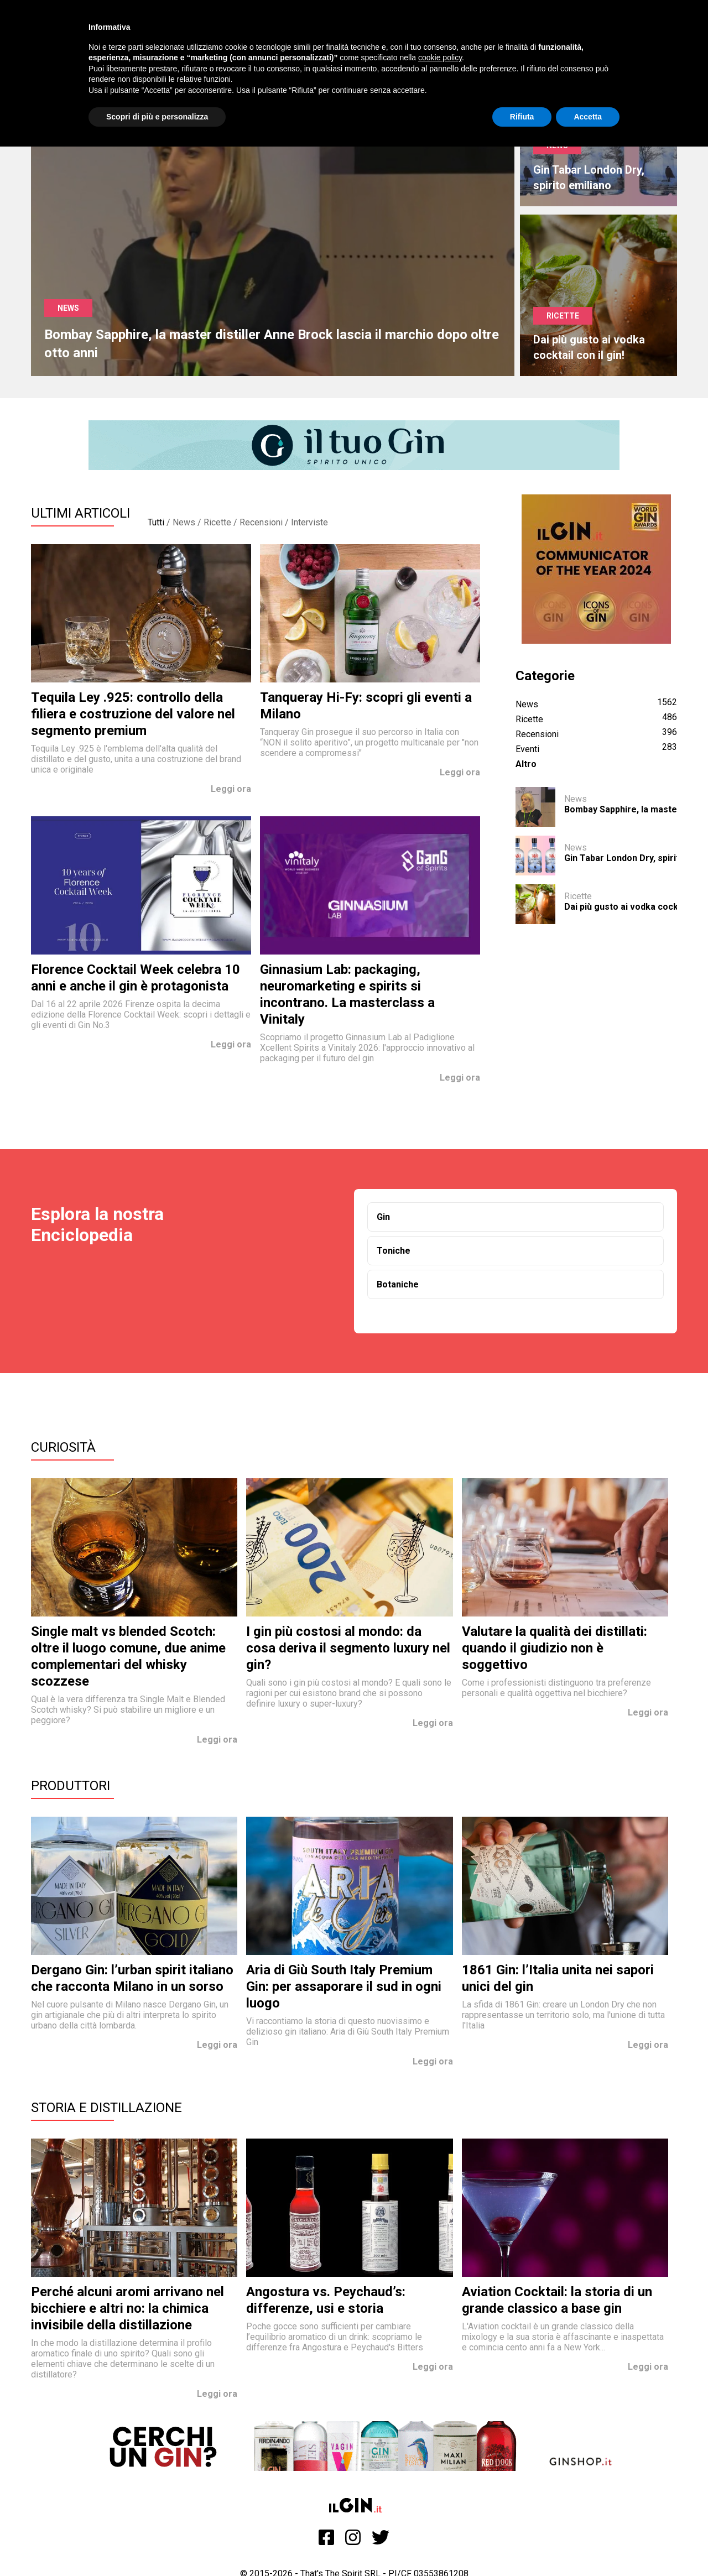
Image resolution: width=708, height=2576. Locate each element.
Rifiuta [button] (522, 116)
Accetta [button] (588, 116)
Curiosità (63, 1447)
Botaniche (398, 1284)
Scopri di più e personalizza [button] (157, 116)
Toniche (393, 1250)
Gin (383, 1217)
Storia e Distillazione (106, 2107)
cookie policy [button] (440, 57)
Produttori (70, 1785)
